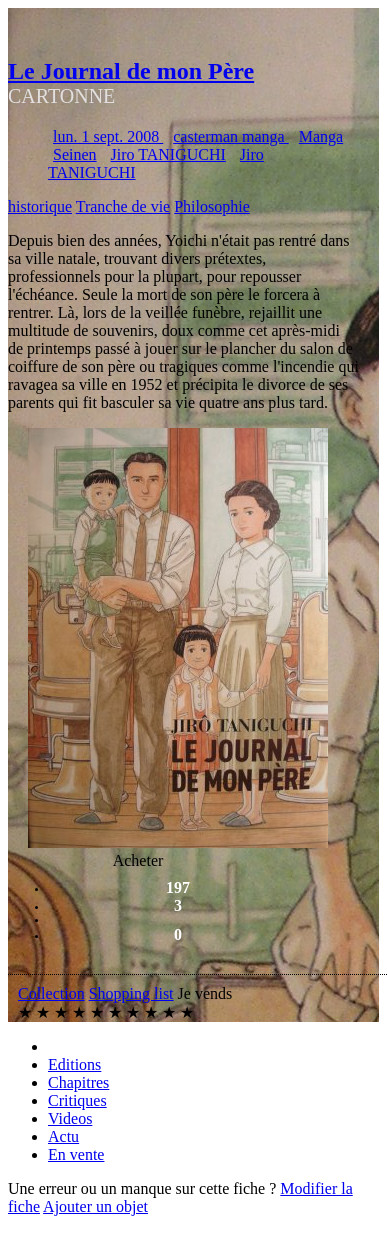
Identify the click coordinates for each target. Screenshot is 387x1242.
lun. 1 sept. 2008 (108, 136)
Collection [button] (51, 993)
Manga (321, 136)
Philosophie (212, 206)
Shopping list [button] (131, 993)
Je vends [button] (205, 993)
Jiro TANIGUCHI (168, 154)
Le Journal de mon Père (131, 71)
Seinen (75, 154)
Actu (63, 1136)
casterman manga (231, 136)
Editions (74, 1064)
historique (40, 206)
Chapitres (78, 1082)
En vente (76, 1154)
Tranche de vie (123, 206)
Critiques (77, 1100)
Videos (70, 1118)
